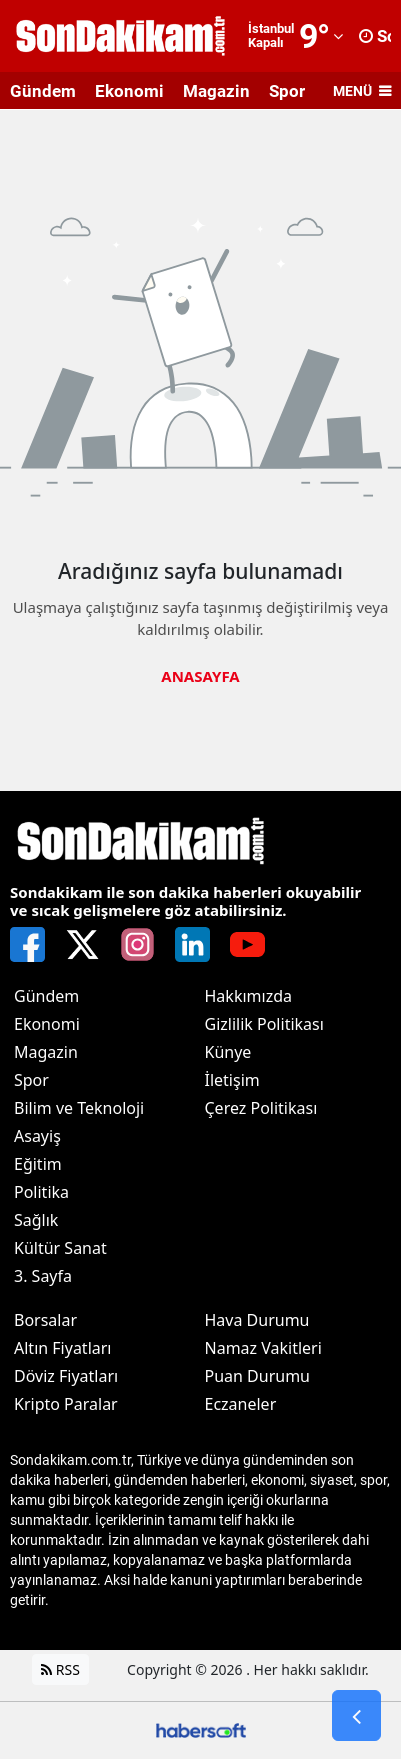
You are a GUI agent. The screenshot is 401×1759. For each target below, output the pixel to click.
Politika (41, 1192)
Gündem (43, 91)
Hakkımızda (248, 996)
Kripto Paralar (66, 1404)
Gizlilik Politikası (264, 1024)
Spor (287, 91)
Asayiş (37, 1136)
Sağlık (36, 1220)
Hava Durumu (257, 1320)
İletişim (232, 1080)
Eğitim (38, 1164)
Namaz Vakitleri (263, 1348)
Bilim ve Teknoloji (79, 1108)
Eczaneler (241, 1404)
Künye (228, 1052)
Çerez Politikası (261, 1108)
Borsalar (45, 1320)
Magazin (216, 91)
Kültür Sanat (60, 1248)
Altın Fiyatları (63, 1348)
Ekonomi (129, 91)
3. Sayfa (43, 1276)
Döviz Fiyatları (66, 1376)
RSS (60, 1669)
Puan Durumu (258, 1376)
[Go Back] (356, 1716)
